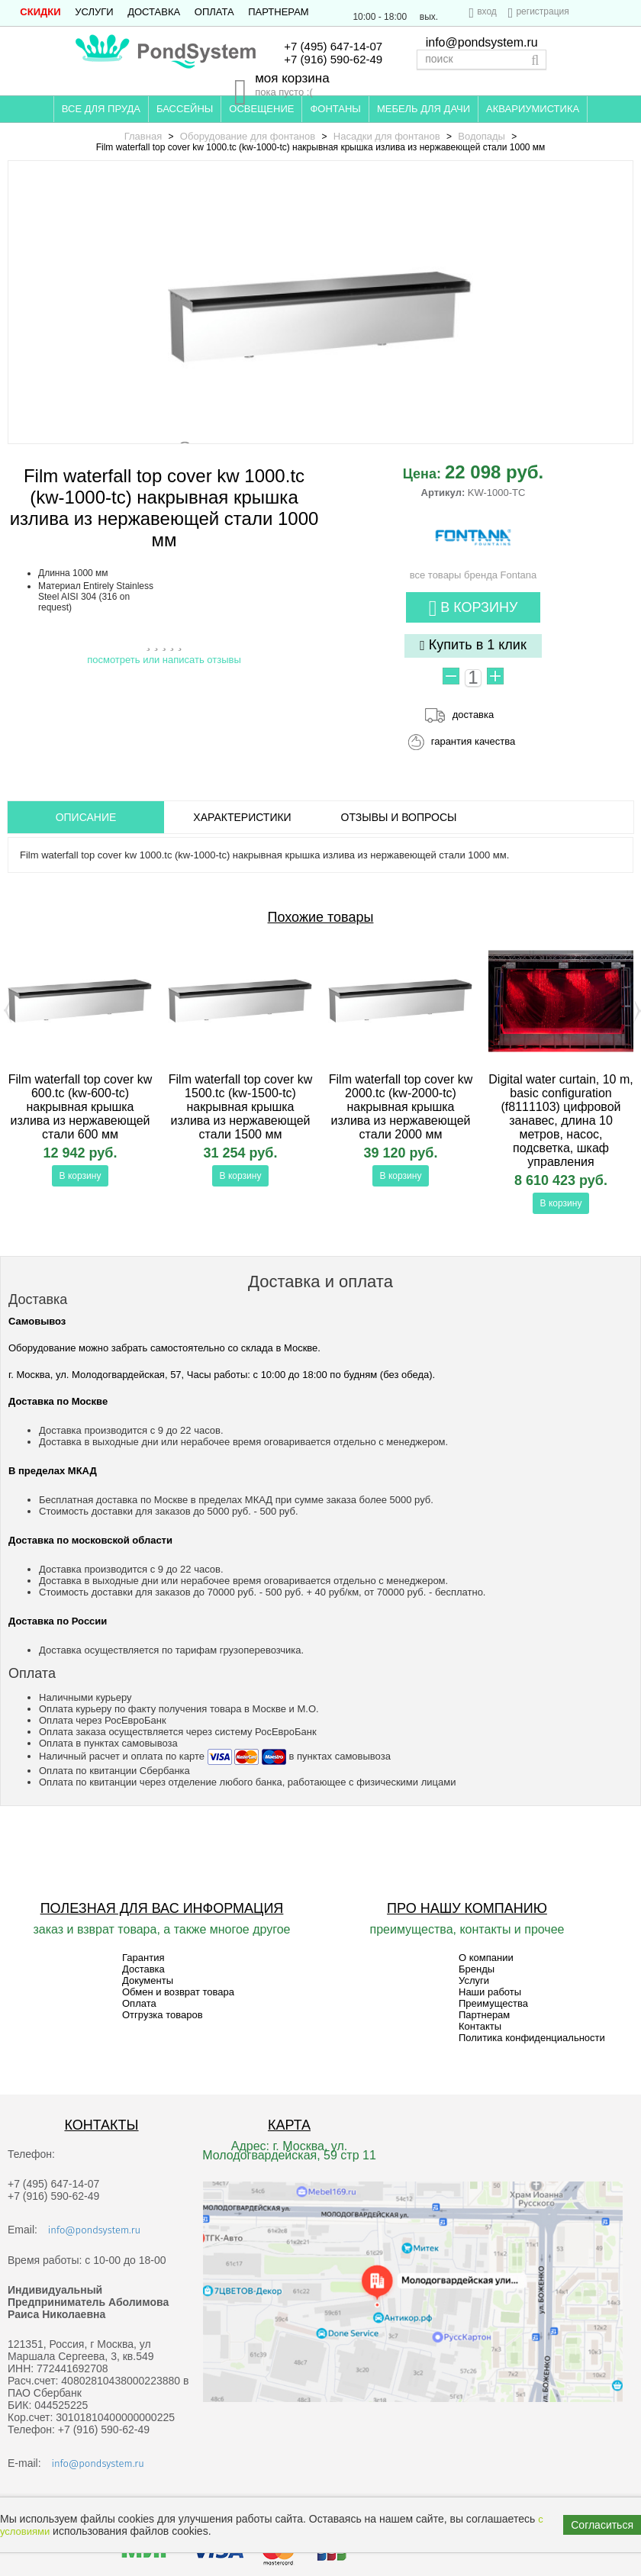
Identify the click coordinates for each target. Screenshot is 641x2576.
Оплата (214, 12)
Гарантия (143, 1957)
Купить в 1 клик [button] (473, 645)
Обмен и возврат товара (178, 1992)
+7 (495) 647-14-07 (333, 46)
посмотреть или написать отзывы (164, 659)
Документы (147, 1980)
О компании (486, 1957)
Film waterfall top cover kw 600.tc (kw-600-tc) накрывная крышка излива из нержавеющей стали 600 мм (80, 1107)
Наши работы (490, 1992)
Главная (143, 136)
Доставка (153, 12)
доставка (473, 714)
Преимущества (493, 2003)
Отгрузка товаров (162, 2015)
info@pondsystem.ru (482, 42)
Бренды (476, 1969)
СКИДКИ (40, 12)
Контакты (480, 2026)
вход (487, 11)
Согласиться (602, 2525)
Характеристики (242, 817)
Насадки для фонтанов (386, 136)
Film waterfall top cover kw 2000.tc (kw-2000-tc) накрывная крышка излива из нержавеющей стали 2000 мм (401, 1107)
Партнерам (278, 12)
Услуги (94, 12)
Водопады (481, 136)
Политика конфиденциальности (532, 2037)
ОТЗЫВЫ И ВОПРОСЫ (399, 817)
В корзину (473, 608)
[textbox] (481, 59)
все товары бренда (473, 569)
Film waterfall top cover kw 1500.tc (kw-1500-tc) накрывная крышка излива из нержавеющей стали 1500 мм (241, 1107)
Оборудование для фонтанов (247, 136)
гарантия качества (473, 741)
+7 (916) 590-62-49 (333, 59)
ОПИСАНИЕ (86, 817)
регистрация (542, 11)
